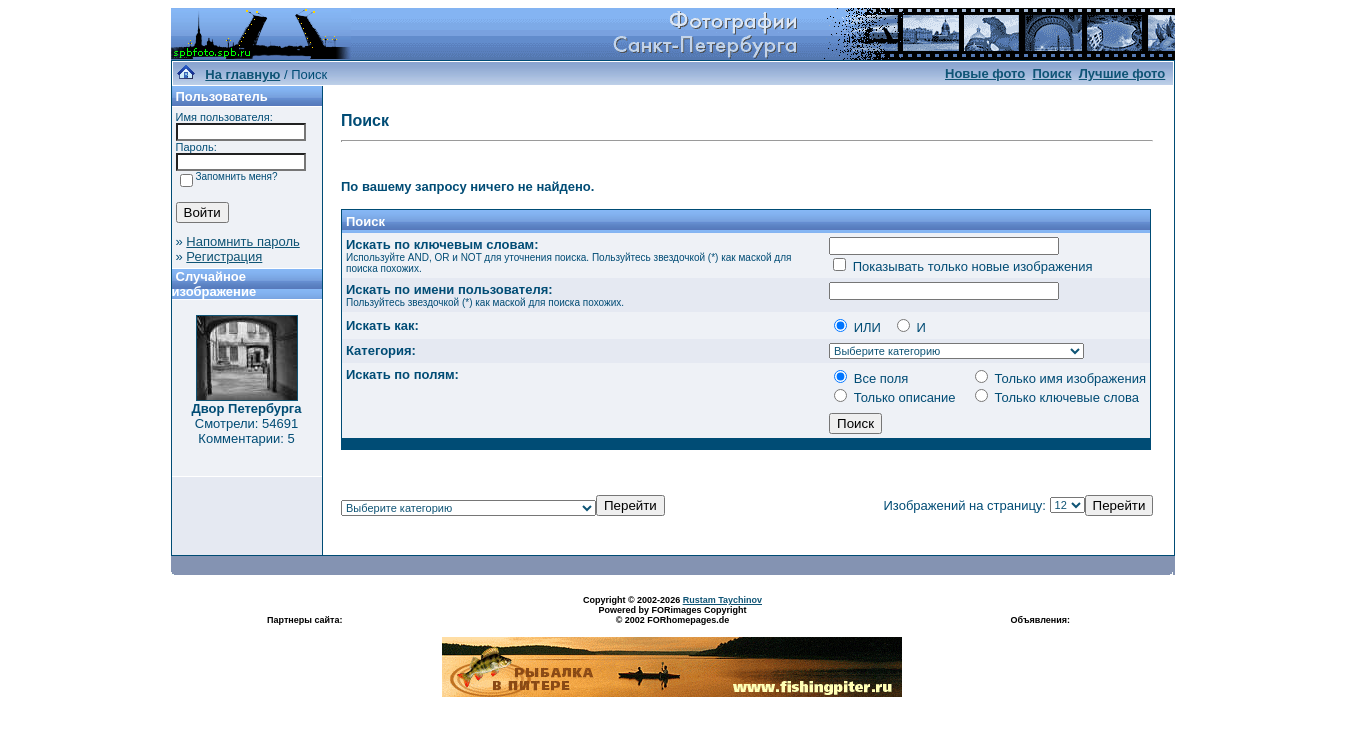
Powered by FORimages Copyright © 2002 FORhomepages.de (672, 615)
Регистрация (224, 256)
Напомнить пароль (242, 241)
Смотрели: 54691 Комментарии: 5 (246, 431)
